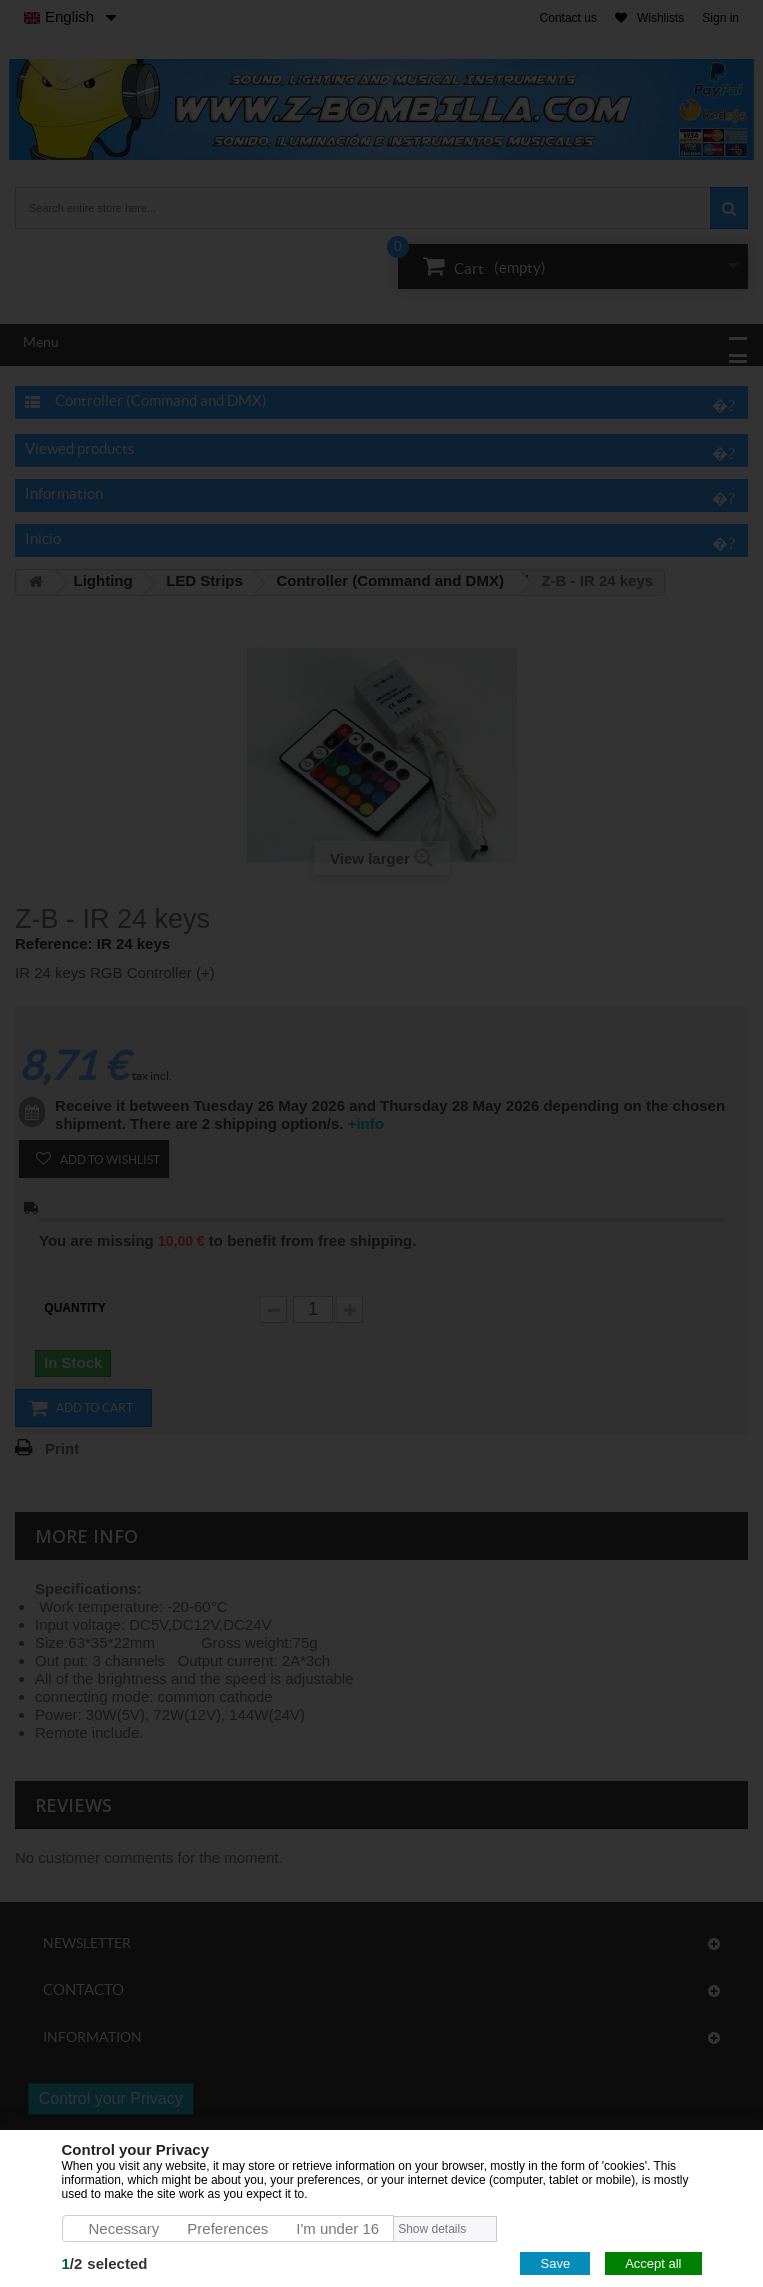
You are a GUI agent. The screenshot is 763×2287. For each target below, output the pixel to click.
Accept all (653, 2263)
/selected (105, 2263)
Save (555, 2263)
